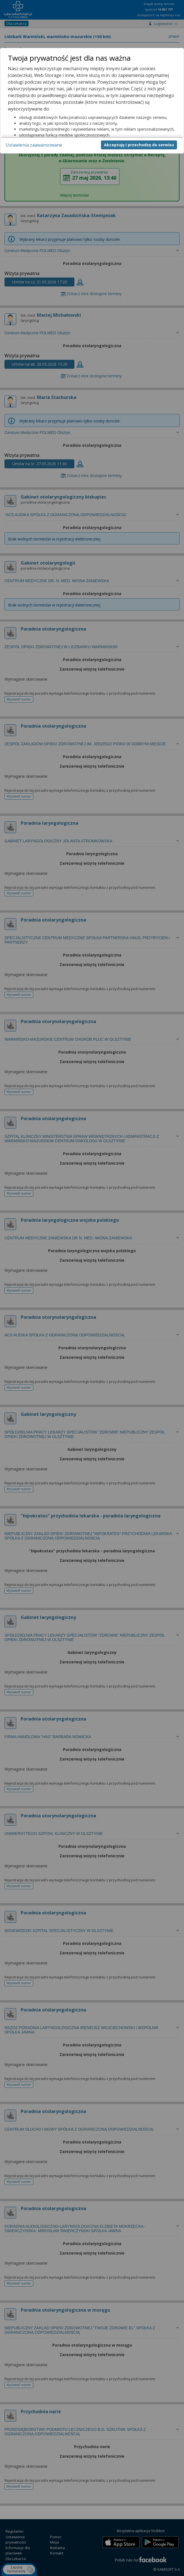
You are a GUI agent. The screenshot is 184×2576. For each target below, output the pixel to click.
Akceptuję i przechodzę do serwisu (139, 144)
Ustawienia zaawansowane (34, 145)
